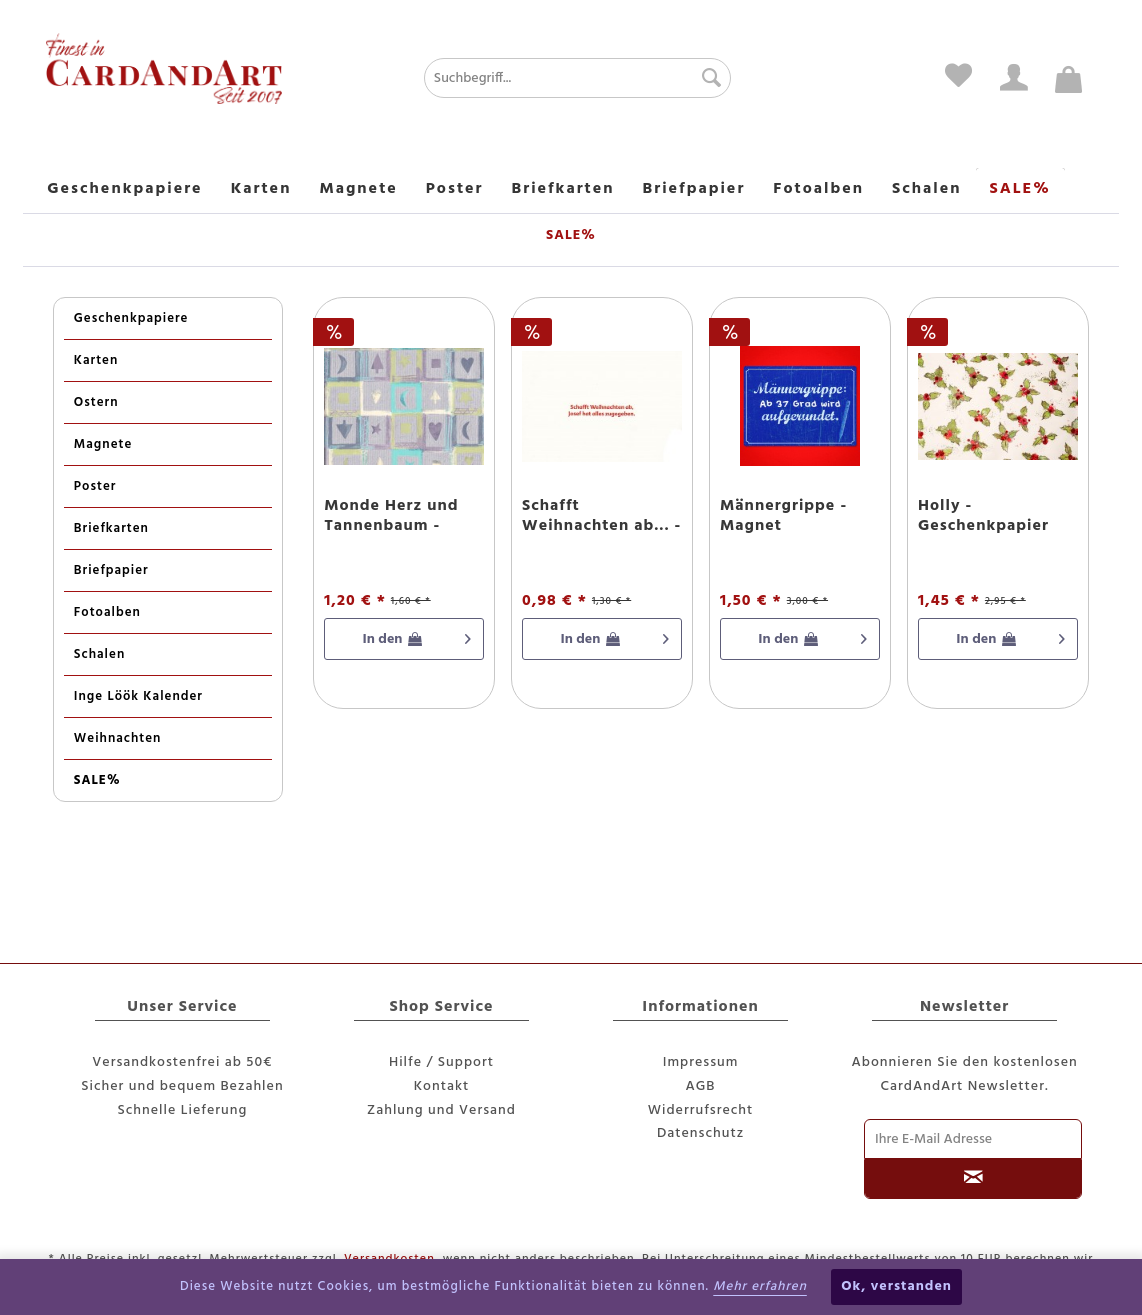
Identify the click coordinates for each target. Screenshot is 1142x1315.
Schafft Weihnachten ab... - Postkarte (601, 516)
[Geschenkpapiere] (124, 190)
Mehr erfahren (760, 1286)
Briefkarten (111, 528)
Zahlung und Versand (441, 1110)
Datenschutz (700, 1133)
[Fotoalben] (818, 190)
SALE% (97, 780)
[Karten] (261, 190)
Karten (96, 360)
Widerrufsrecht (701, 1110)
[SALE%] (1020, 190)
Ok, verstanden (896, 1286)
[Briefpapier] (694, 190)
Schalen (99, 654)
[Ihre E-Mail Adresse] (973, 1139)
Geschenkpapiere (131, 318)
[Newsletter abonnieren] (973, 1179)
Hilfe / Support (441, 1062)
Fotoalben (107, 612)
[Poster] (455, 190)
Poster (95, 486)
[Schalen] (927, 190)
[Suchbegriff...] (577, 78)
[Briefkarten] (563, 190)
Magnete (103, 444)
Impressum (701, 1062)
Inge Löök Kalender (138, 696)
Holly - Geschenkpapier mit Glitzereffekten (996, 516)
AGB (701, 1086)
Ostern (96, 402)
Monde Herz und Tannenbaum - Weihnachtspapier (398, 516)
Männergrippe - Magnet (783, 516)
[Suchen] (706, 78)
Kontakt (441, 1086)
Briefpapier (111, 570)
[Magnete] (358, 190)
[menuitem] (528, 78)
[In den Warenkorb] (404, 639)
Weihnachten (118, 738)
